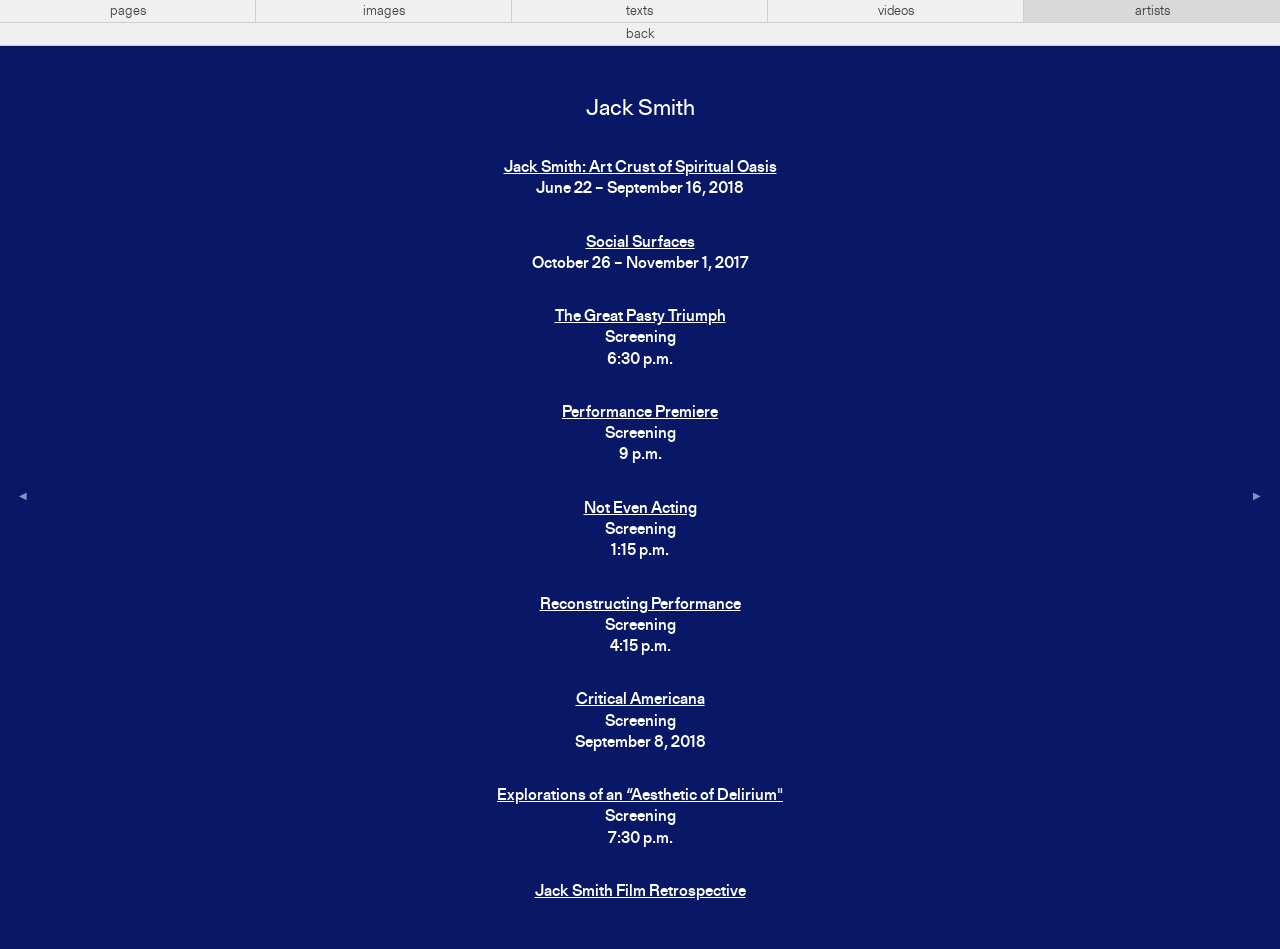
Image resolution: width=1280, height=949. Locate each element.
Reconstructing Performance (640, 605)
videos (896, 11)
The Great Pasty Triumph (640, 317)
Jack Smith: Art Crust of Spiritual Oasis (640, 168)
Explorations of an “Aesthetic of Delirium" (640, 796)
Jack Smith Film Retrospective (640, 892)
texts (639, 11)
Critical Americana (640, 700)
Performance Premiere (640, 413)
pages (128, 11)
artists (1152, 11)
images (384, 11)
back (640, 34)
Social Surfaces (640, 243)
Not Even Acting (640, 509)
